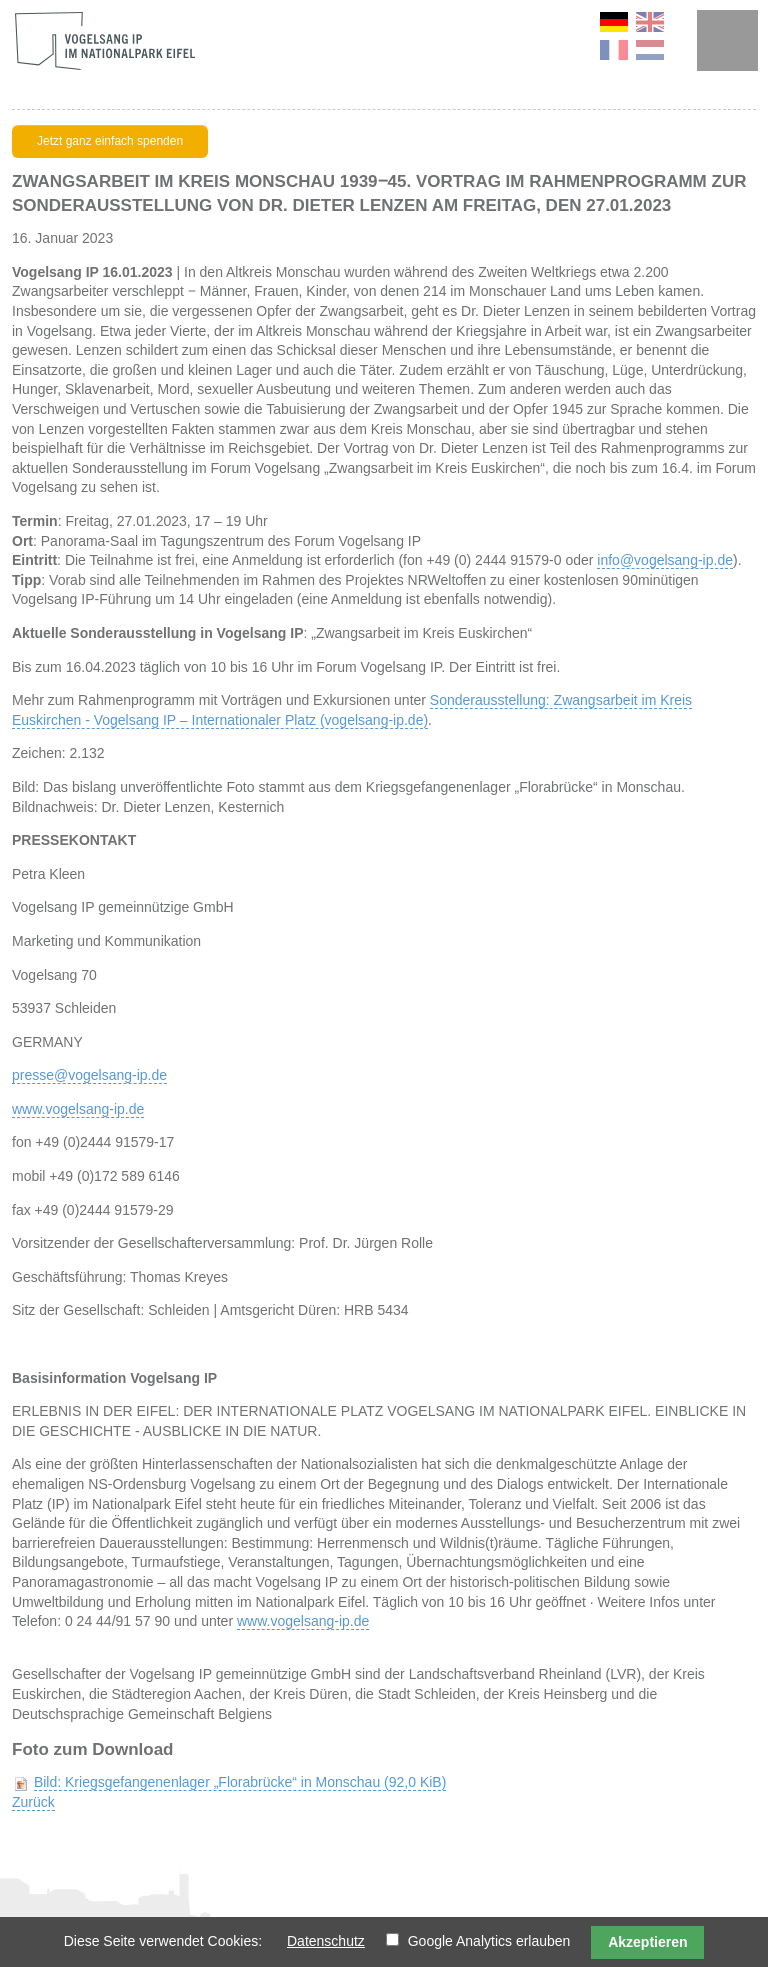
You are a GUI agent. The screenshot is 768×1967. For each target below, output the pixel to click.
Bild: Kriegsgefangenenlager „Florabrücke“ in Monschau (240, 1782)
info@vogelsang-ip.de (665, 560)
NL (650, 50)
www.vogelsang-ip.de (78, 1109)
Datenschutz (326, 1941)
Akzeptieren (647, 1942)
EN (650, 22)
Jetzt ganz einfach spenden (110, 141)
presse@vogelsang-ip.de (89, 1075)
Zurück (33, 1802)
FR (614, 50)
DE (614, 22)
